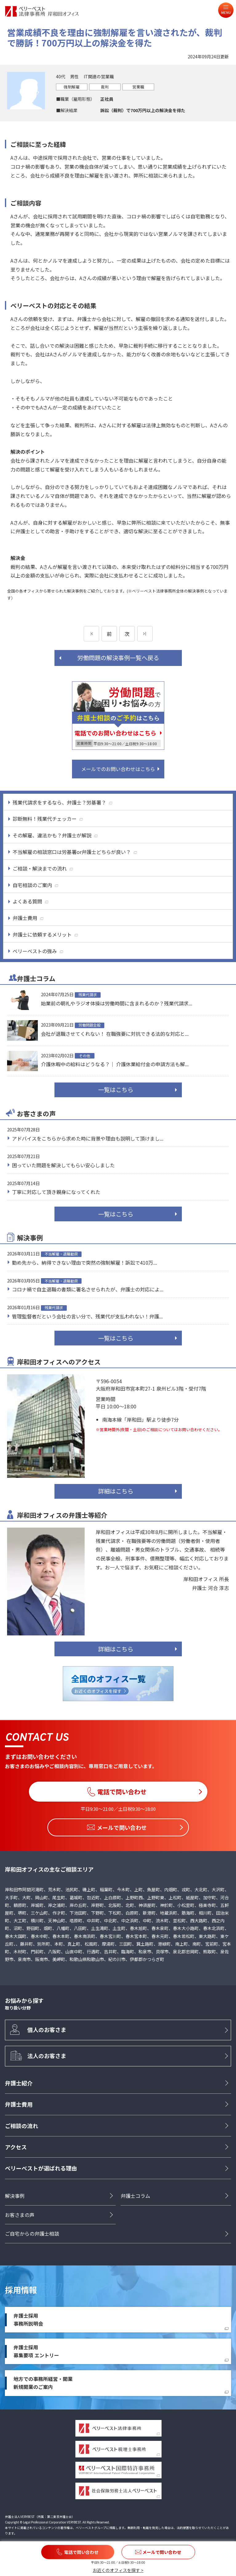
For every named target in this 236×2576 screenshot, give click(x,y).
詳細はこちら (115, 1491)
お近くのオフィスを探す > (118, 2570)
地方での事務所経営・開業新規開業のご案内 (43, 2383)
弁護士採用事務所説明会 (28, 2319)
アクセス (16, 2147)
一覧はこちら (115, 1089)
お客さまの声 (19, 2214)
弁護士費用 (19, 2104)
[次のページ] (145, 633)
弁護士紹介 (19, 2083)
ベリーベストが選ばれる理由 (41, 2168)
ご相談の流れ (21, 2126)
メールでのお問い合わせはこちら (118, 769)
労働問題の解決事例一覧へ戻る (118, 657)
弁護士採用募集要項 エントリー (36, 2351)
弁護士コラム (135, 2195)
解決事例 (15, 2195)
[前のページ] (91, 633)
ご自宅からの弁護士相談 (32, 2233)
